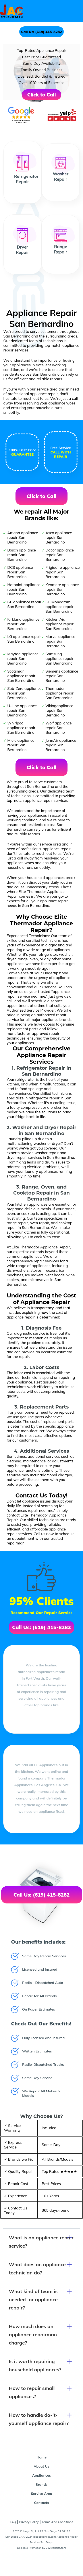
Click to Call (41, 95)
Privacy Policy (29, 2522)
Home (41, 2457)
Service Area (41, 2493)
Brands (41, 2484)
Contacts (41, 2502)
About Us (41, 2466)
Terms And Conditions (57, 2522)
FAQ (13, 2522)
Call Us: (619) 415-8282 (41, 31)
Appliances (41, 2475)
